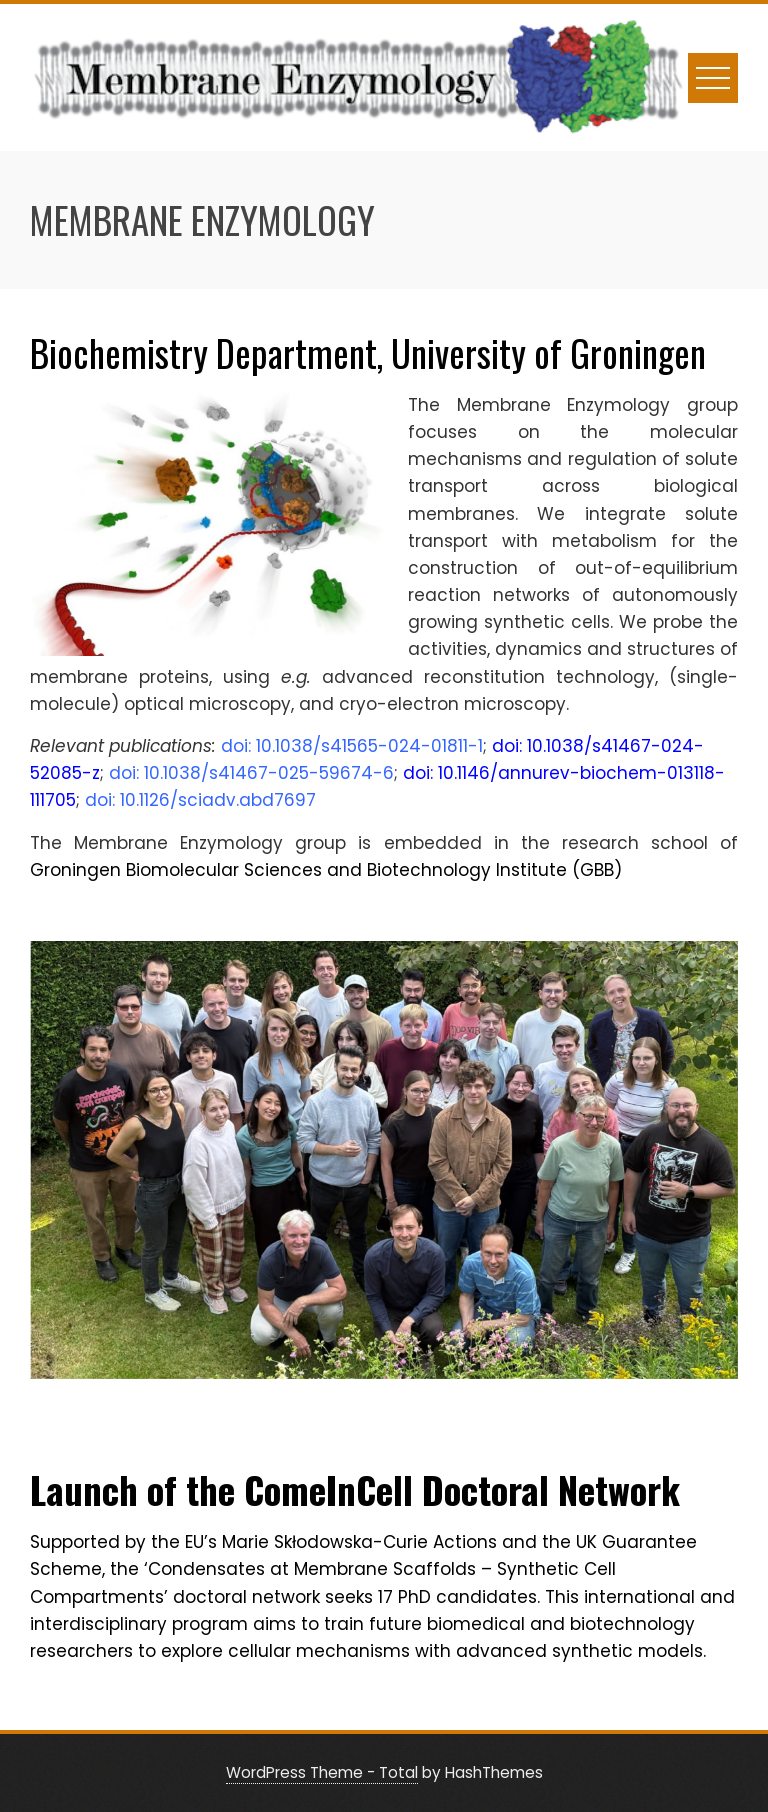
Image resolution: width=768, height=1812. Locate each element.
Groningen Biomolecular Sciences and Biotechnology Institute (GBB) (326, 870)
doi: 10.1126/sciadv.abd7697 (200, 800)
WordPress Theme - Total (322, 1772)
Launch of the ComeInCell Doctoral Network (355, 1489)
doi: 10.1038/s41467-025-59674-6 (251, 773)
